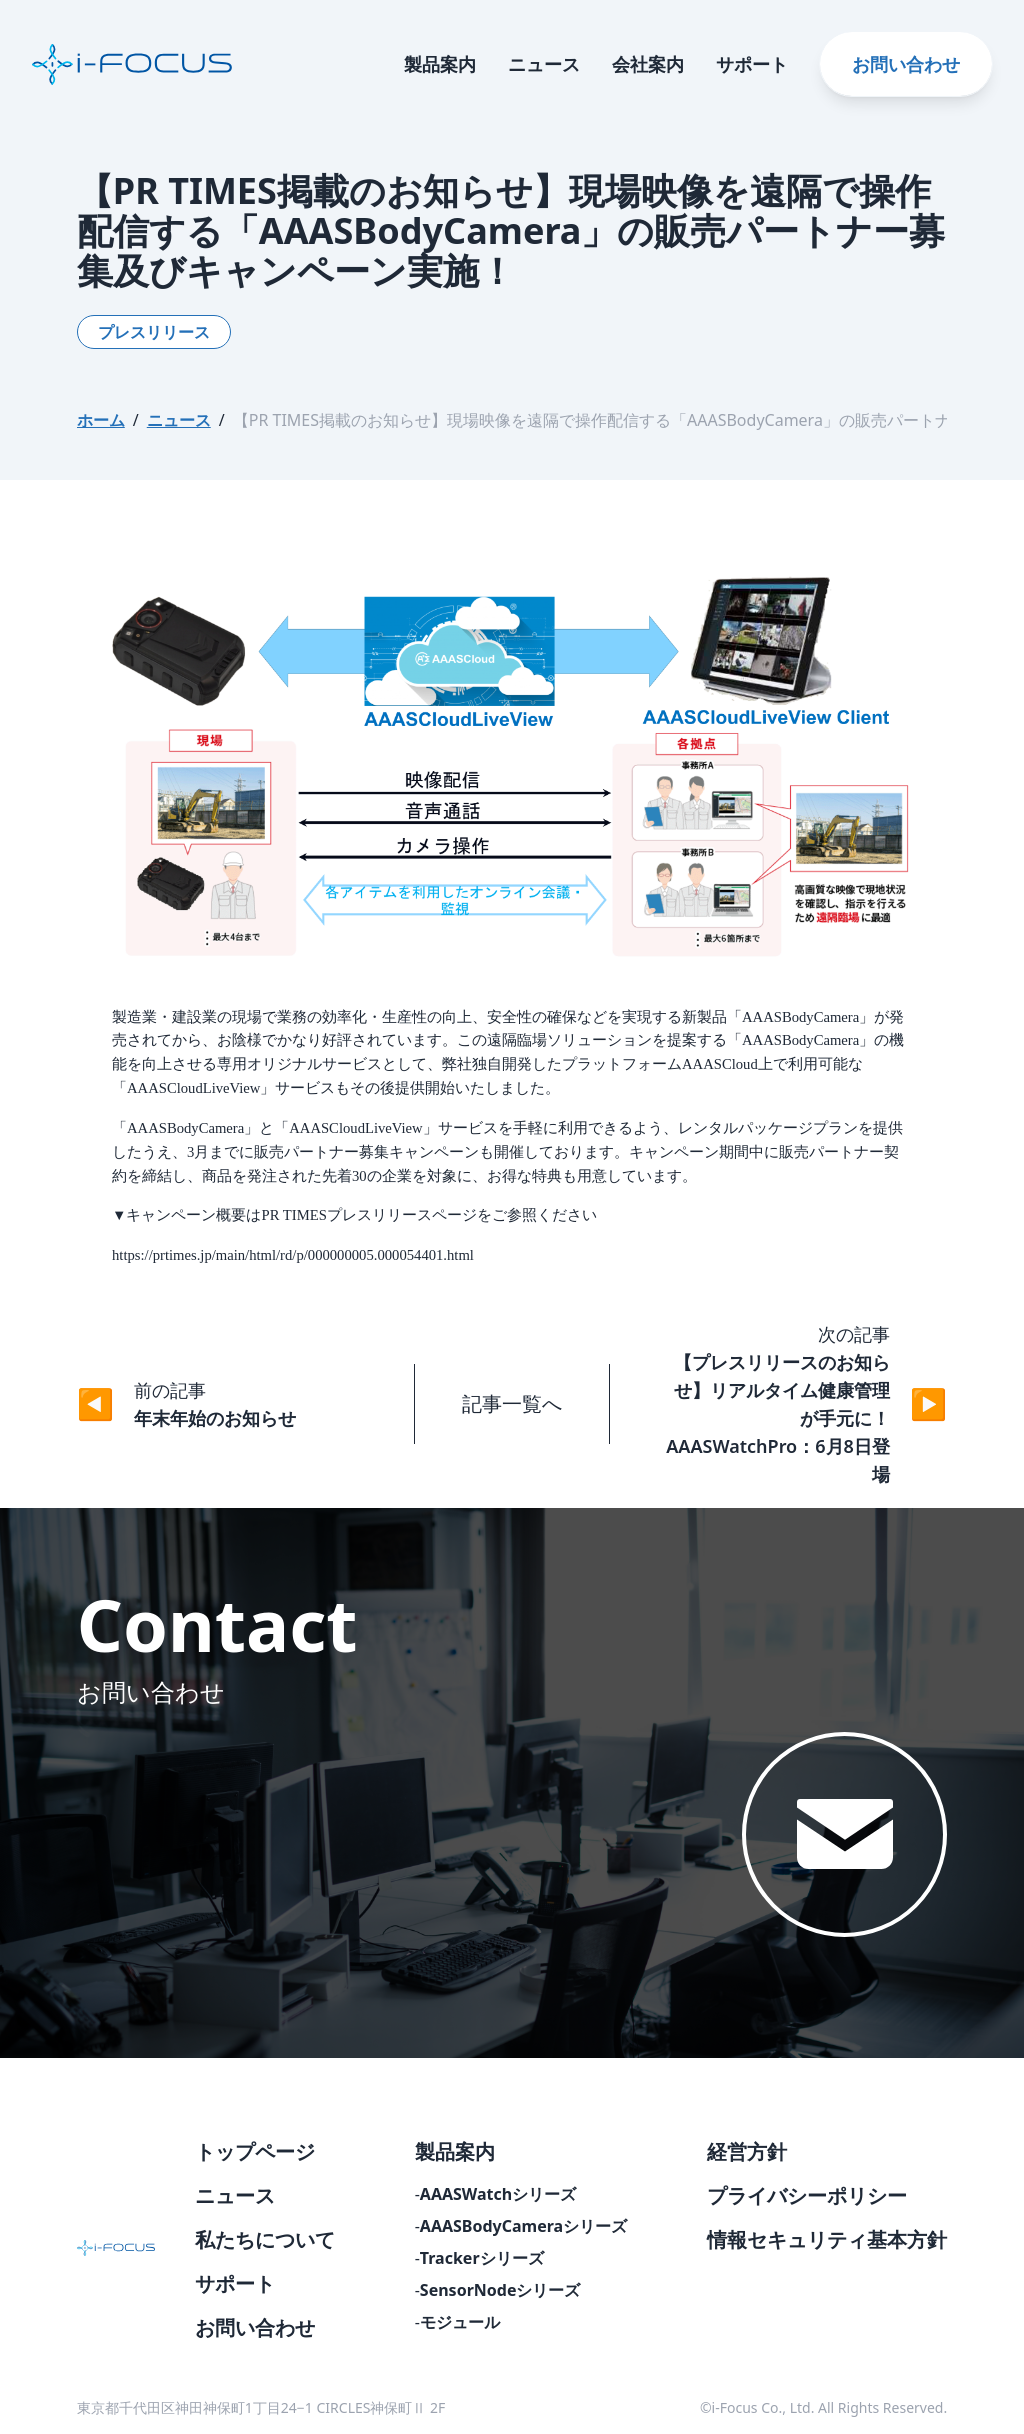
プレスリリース (154, 332)
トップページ (255, 2151)
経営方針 (747, 2151)
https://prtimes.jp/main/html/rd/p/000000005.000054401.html (293, 1255)
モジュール (460, 2322)
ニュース (544, 64)
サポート (752, 64)
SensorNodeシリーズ (500, 2290)
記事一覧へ (512, 1403)
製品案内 (440, 64)
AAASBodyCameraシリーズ (523, 2226)
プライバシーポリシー (807, 2195)
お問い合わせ (906, 64)
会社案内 (648, 64)
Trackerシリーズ (482, 2258)
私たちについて (265, 2239)
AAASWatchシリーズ (498, 2194)
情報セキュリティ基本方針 (827, 2239)
